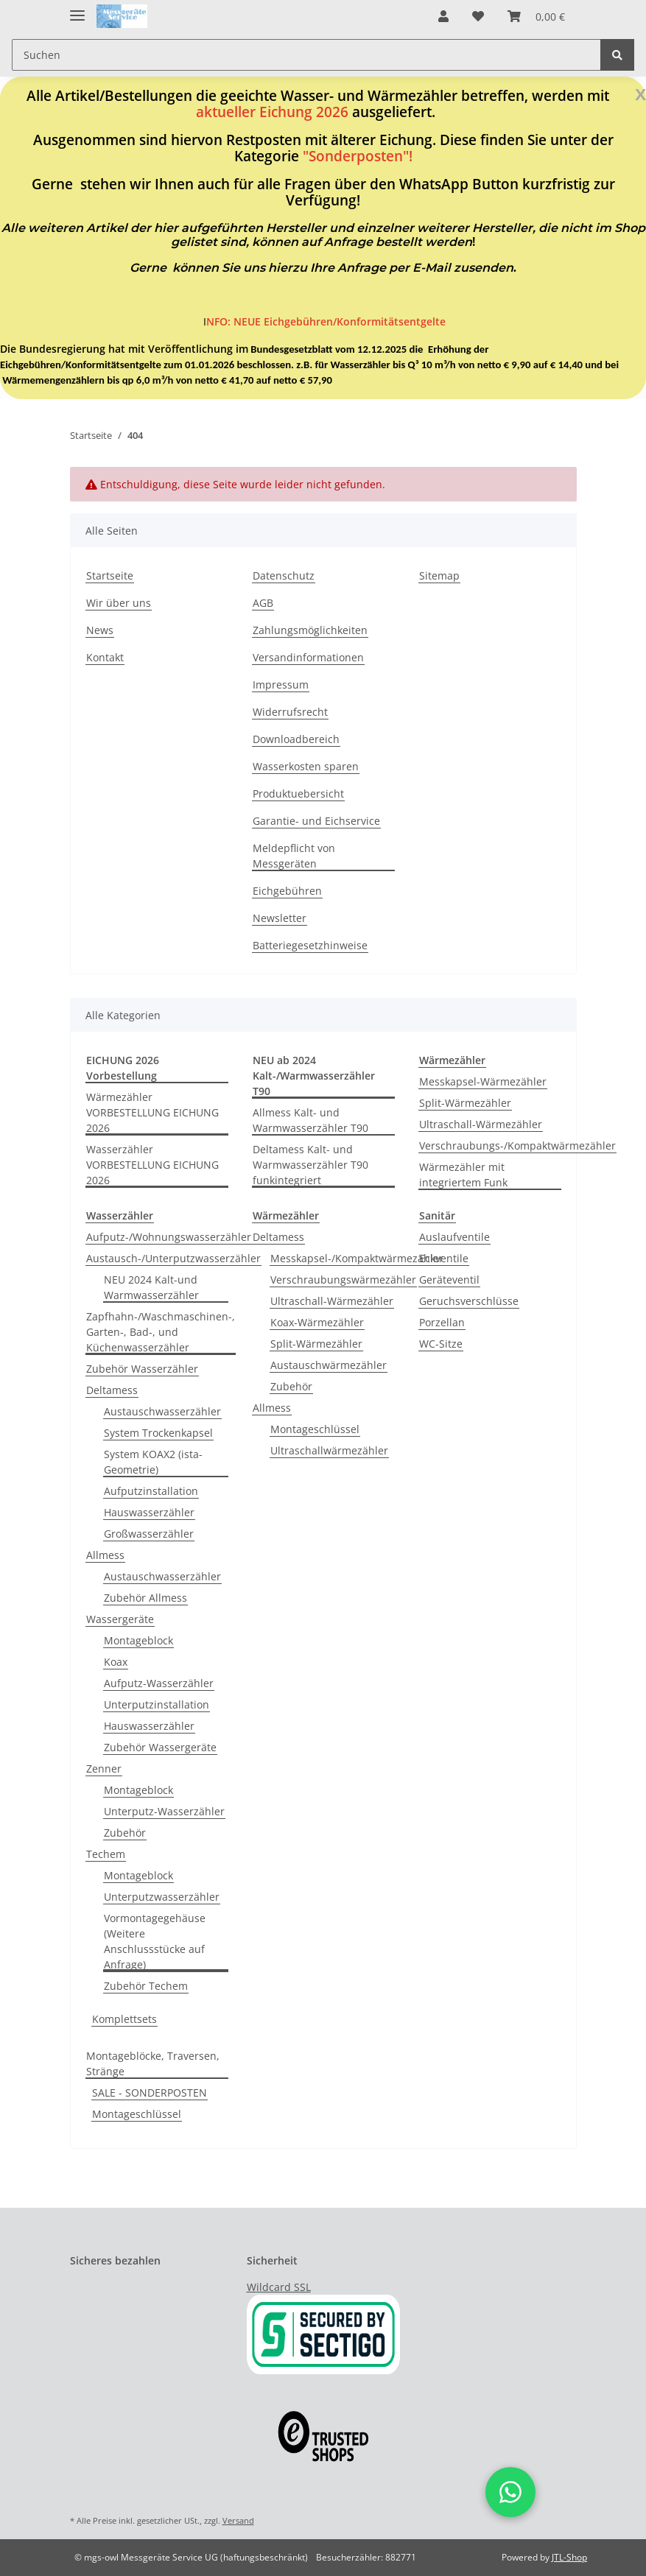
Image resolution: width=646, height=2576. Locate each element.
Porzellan (442, 1322)
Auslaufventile (454, 1237)
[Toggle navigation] (77, 9)
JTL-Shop (569, 2557)
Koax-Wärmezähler (317, 1322)
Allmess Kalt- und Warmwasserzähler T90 (310, 1120)
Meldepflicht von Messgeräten (294, 855)
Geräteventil (449, 1280)
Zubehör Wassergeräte (160, 1747)
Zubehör (125, 1833)
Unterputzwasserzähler (162, 1897)
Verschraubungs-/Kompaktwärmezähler (517, 1145)
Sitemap (439, 576)
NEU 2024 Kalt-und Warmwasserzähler (151, 1287)
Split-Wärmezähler (465, 1103)
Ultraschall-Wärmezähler (480, 1124)
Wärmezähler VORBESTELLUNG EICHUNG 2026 (152, 1112)
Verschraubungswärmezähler (343, 1280)
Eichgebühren (287, 891)
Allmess (105, 1555)
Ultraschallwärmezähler (329, 1450)
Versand (238, 2520)
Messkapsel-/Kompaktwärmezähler (356, 1258)
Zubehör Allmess (145, 1598)
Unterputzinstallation (156, 1704)
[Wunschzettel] (478, 16)
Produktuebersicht (298, 793)
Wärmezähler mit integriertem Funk (463, 1174)
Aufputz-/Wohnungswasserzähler (168, 1237)
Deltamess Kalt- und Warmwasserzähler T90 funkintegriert (310, 1164)
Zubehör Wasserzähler (142, 1369)
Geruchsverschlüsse (469, 1301)
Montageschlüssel (314, 1429)
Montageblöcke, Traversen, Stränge (153, 2063)
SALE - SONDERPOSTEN (149, 2093)
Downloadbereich (296, 739)
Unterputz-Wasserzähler (164, 1811)
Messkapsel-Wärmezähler (483, 1081)
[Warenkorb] (536, 16)
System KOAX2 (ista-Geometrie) (153, 1462)
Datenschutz (284, 576)
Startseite (109, 576)
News (99, 630)
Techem (105, 1854)
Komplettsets (124, 2019)
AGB (263, 603)
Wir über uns (118, 603)
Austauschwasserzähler (162, 1411)
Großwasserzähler (149, 1534)
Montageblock (138, 1640)
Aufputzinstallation (151, 1491)
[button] (443, 16)
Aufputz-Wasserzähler (159, 1683)
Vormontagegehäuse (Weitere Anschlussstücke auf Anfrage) (155, 1941)
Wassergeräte (120, 1619)
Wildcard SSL (279, 2287)
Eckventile (443, 1258)
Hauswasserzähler (149, 1512)
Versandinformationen (308, 657)
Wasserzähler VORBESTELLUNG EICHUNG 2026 (152, 1164)
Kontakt (105, 657)
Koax (115, 1662)
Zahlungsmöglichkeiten (310, 630)
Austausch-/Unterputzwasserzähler (173, 1258)
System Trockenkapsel (158, 1433)
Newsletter (279, 918)
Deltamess (112, 1390)
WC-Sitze (441, 1344)
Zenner (104, 1769)
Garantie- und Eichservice (316, 821)
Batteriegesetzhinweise (310, 945)
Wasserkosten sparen (306, 766)
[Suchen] (306, 55)
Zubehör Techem (146, 1986)
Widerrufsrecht (290, 712)
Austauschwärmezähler (328, 1365)
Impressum (281, 684)
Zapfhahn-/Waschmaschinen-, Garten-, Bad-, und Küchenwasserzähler (160, 1331)
